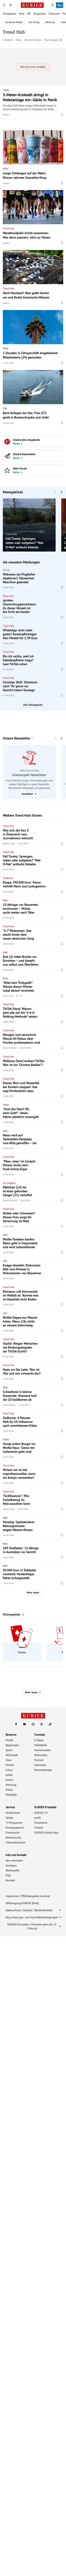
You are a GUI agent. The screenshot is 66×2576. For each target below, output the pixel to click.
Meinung (50, 22)
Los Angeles (9, 1182)
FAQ (8, 1875)
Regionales (12, 1745)
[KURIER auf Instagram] (33, 1724)
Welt (5, 900)
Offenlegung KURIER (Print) (22, 1903)
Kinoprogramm (15, 1827)
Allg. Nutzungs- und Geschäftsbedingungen (32, 1917)
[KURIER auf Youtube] (24, 1724)
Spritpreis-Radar (14, 22)
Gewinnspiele (42, 1750)
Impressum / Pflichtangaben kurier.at (28, 1896)
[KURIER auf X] (41, 1724)
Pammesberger (43, 1770)
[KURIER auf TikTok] (50, 1724)
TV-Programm (14, 1822)
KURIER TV (41, 1812)
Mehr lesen (33, 1592)
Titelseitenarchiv (16, 1842)
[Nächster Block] (61, 492)
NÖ (29, 13)
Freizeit (38, 1827)
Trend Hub (8, 228)
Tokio (6, 348)
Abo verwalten (14, 1860)
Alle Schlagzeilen (33, 704)
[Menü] (4, 5)
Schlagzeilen (9, 13)
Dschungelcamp (54, 40)
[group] (33, 525)
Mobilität (11, 1794)
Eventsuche (13, 1832)
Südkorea (8, 878)
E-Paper (39, 1740)
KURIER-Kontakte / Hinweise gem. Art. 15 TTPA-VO (31, 1926)
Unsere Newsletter (16, 738)
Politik (9, 1740)
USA (5, 408)
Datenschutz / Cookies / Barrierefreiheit (29, 1910)
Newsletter (40, 1755)
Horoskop (40, 1765)
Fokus (9, 1770)
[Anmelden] (52, 5)
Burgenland (39, 13)
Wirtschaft (12, 1755)
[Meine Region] (10, 5)
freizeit (10, 1765)
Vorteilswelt (13, 1812)
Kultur (9, 1780)
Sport (9, 1750)
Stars (19, 40)
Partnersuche (13, 1837)
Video (6, 89)
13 (19, 995)
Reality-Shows (33, 40)
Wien (21, 13)
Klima (9, 1789)
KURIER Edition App (46, 1832)
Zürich (6, 570)
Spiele (9, 1817)
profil (37, 1817)
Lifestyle (8, 40)
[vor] (60, 40)
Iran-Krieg (34, 22)
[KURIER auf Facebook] (16, 1724)
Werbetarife (12, 1870)
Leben (9, 1775)
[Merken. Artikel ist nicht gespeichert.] (62, 114)
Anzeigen (11, 1865)
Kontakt (10, 1880)
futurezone (40, 1822)
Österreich (54, 13)
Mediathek (40, 1745)
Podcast (39, 1760)
